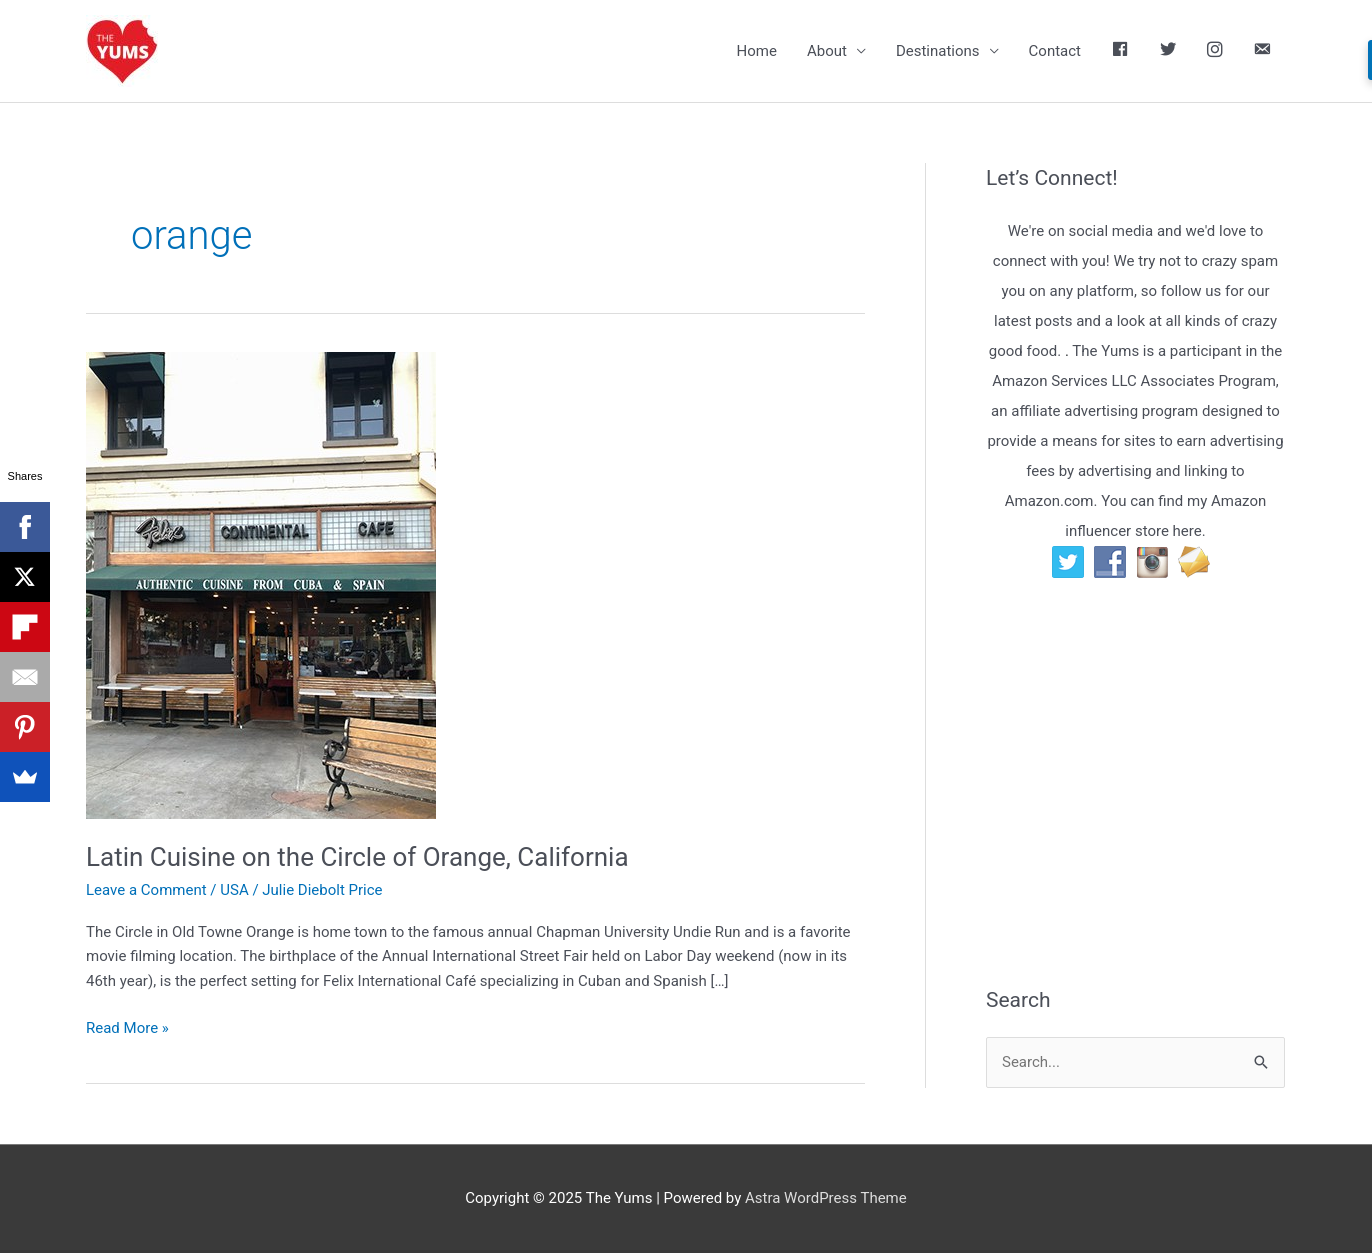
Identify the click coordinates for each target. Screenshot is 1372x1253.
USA (234, 890)
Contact (1055, 51)
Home (757, 51)
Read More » (127, 1028)
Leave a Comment (146, 890)
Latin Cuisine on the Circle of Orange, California (357, 857)
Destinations (938, 51)
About (827, 51)
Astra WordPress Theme (826, 1198)
